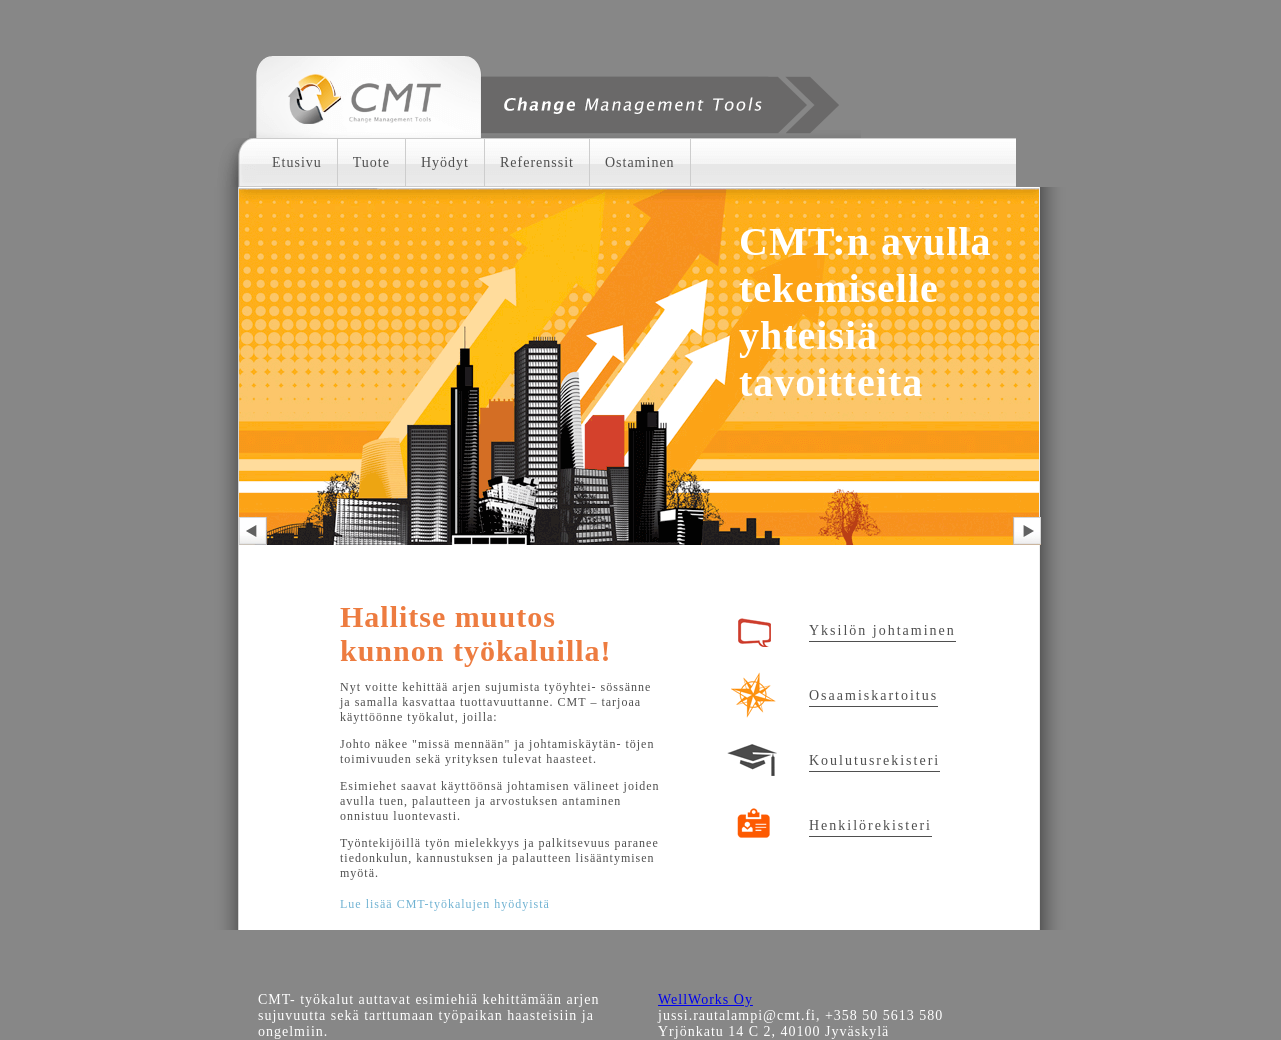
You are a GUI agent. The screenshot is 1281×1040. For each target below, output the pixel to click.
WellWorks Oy (705, 999)
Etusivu (297, 162)
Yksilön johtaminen (882, 630)
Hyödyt (445, 162)
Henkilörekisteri (870, 825)
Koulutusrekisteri (874, 760)
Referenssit (537, 162)
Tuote (371, 162)
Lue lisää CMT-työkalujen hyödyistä (445, 904)
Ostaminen (640, 162)
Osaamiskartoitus (873, 695)
